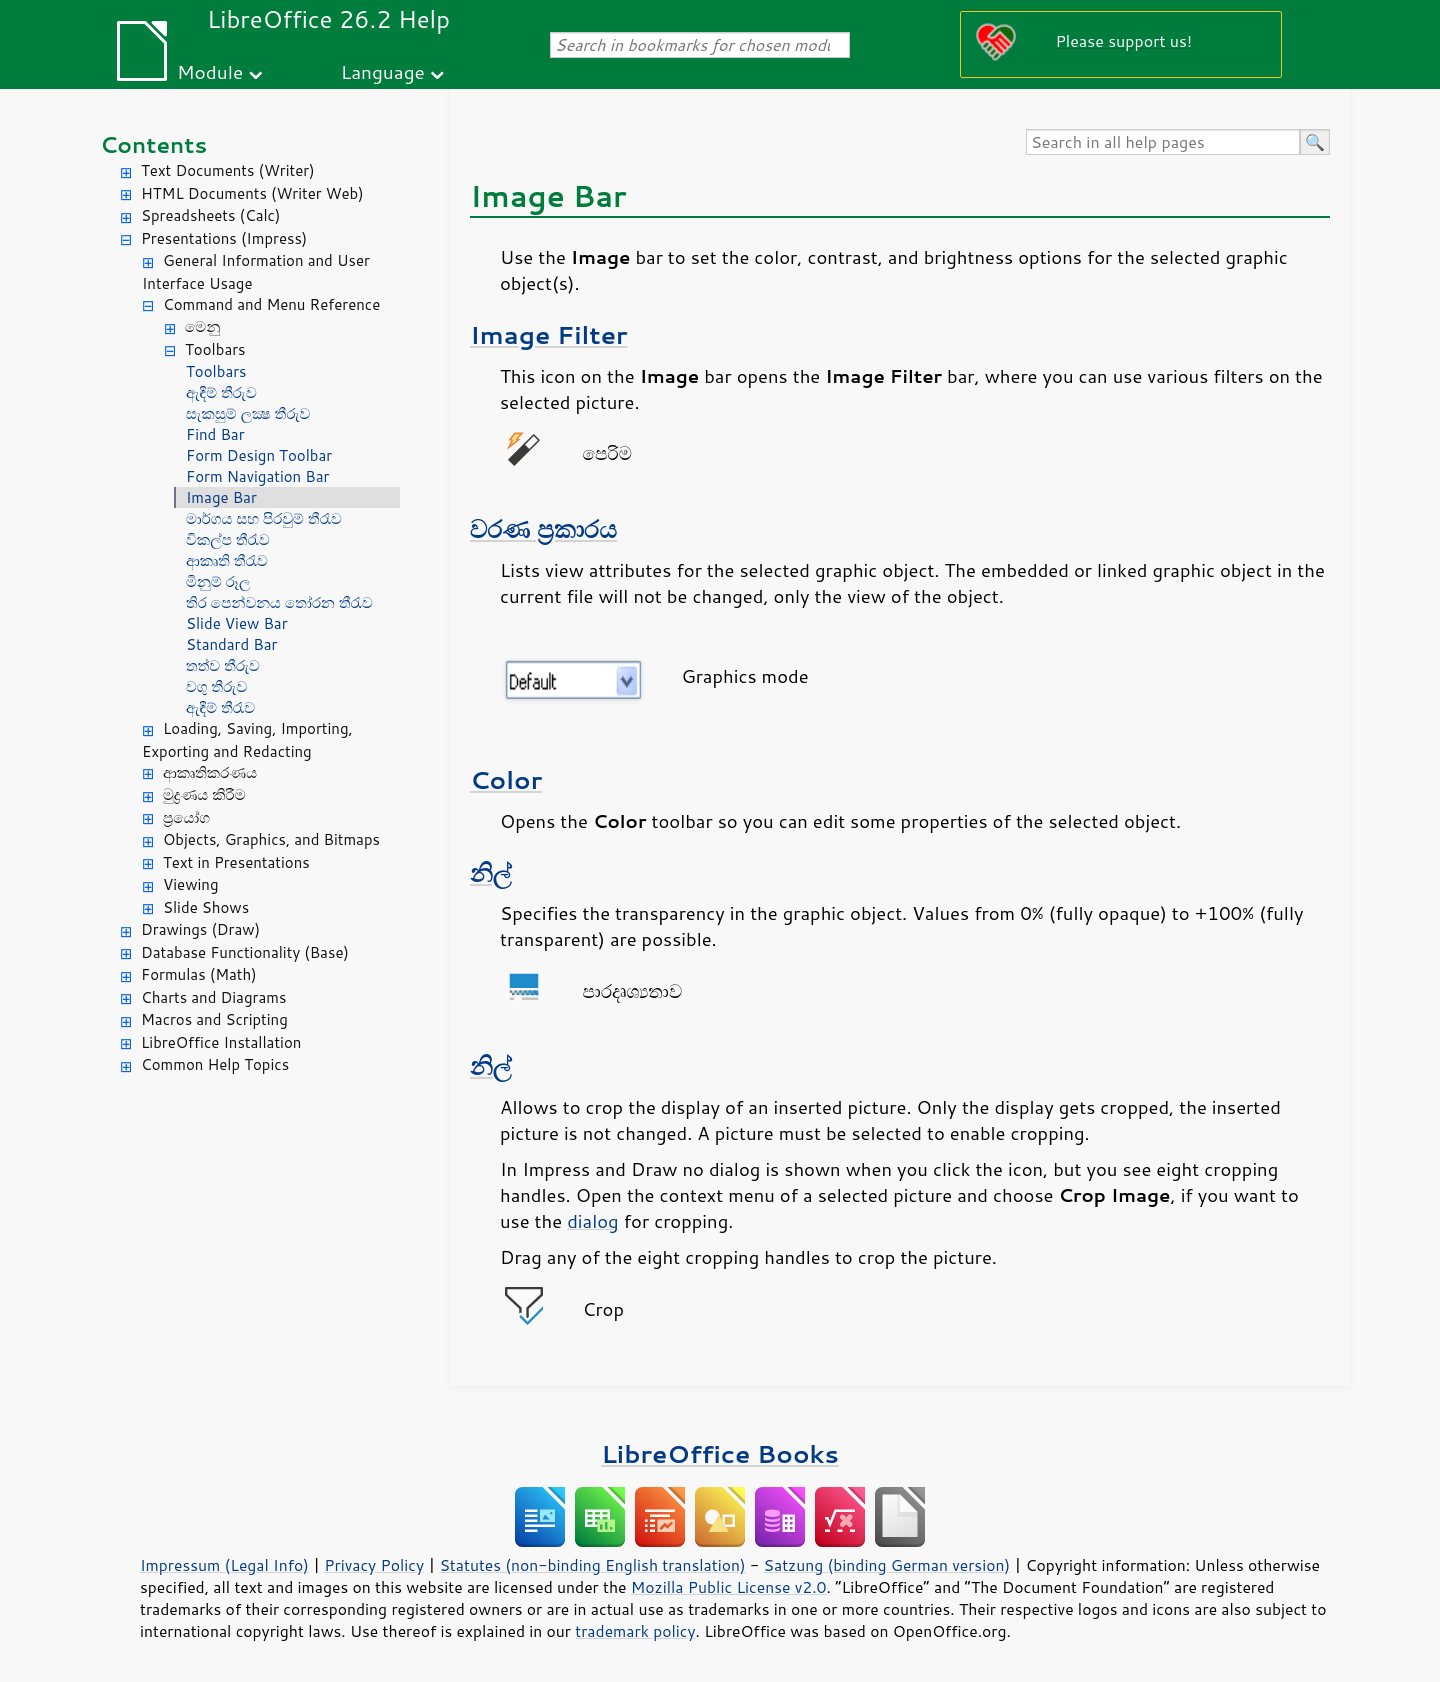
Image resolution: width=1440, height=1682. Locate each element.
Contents (153, 144)
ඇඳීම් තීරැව (220, 707)
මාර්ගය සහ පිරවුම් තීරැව (264, 518)
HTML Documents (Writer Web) (252, 193)
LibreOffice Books (720, 1453)
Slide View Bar (237, 623)
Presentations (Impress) (224, 238)
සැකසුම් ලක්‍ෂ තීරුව (248, 413)
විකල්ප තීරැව (228, 539)
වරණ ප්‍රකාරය (543, 528)
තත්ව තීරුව (223, 665)
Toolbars (215, 349)
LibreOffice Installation (221, 1042)
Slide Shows (206, 907)
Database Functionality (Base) (245, 952)
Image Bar (221, 497)
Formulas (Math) (199, 974)
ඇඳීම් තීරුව (221, 392)
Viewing (191, 884)
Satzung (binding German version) (887, 1565)
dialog (592, 1221)
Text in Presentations (236, 862)
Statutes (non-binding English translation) (592, 1565)
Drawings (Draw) (200, 929)
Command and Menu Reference (271, 304)
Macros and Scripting (214, 1019)
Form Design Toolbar (259, 455)
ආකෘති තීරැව (227, 560)
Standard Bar (231, 644)
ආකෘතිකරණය (210, 772)
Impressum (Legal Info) (224, 1565)
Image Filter (549, 334)
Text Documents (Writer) (228, 170)
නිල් (491, 872)
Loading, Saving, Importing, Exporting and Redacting (247, 740)
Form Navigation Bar (257, 476)
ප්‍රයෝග (186, 817)
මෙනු (202, 326)
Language (383, 71)
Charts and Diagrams (213, 997)
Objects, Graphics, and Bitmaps (271, 839)
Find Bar (215, 434)
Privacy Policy (374, 1565)
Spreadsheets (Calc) (210, 215)
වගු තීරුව (216, 686)
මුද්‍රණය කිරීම (204, 794)
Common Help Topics (215, 1064)
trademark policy (635, 1631)
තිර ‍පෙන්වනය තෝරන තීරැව (279, 602)
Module (210, 71)
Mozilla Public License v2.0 (729, 1587)
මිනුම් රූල (218, 581)
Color (506, 779)
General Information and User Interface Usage (256, 272)
